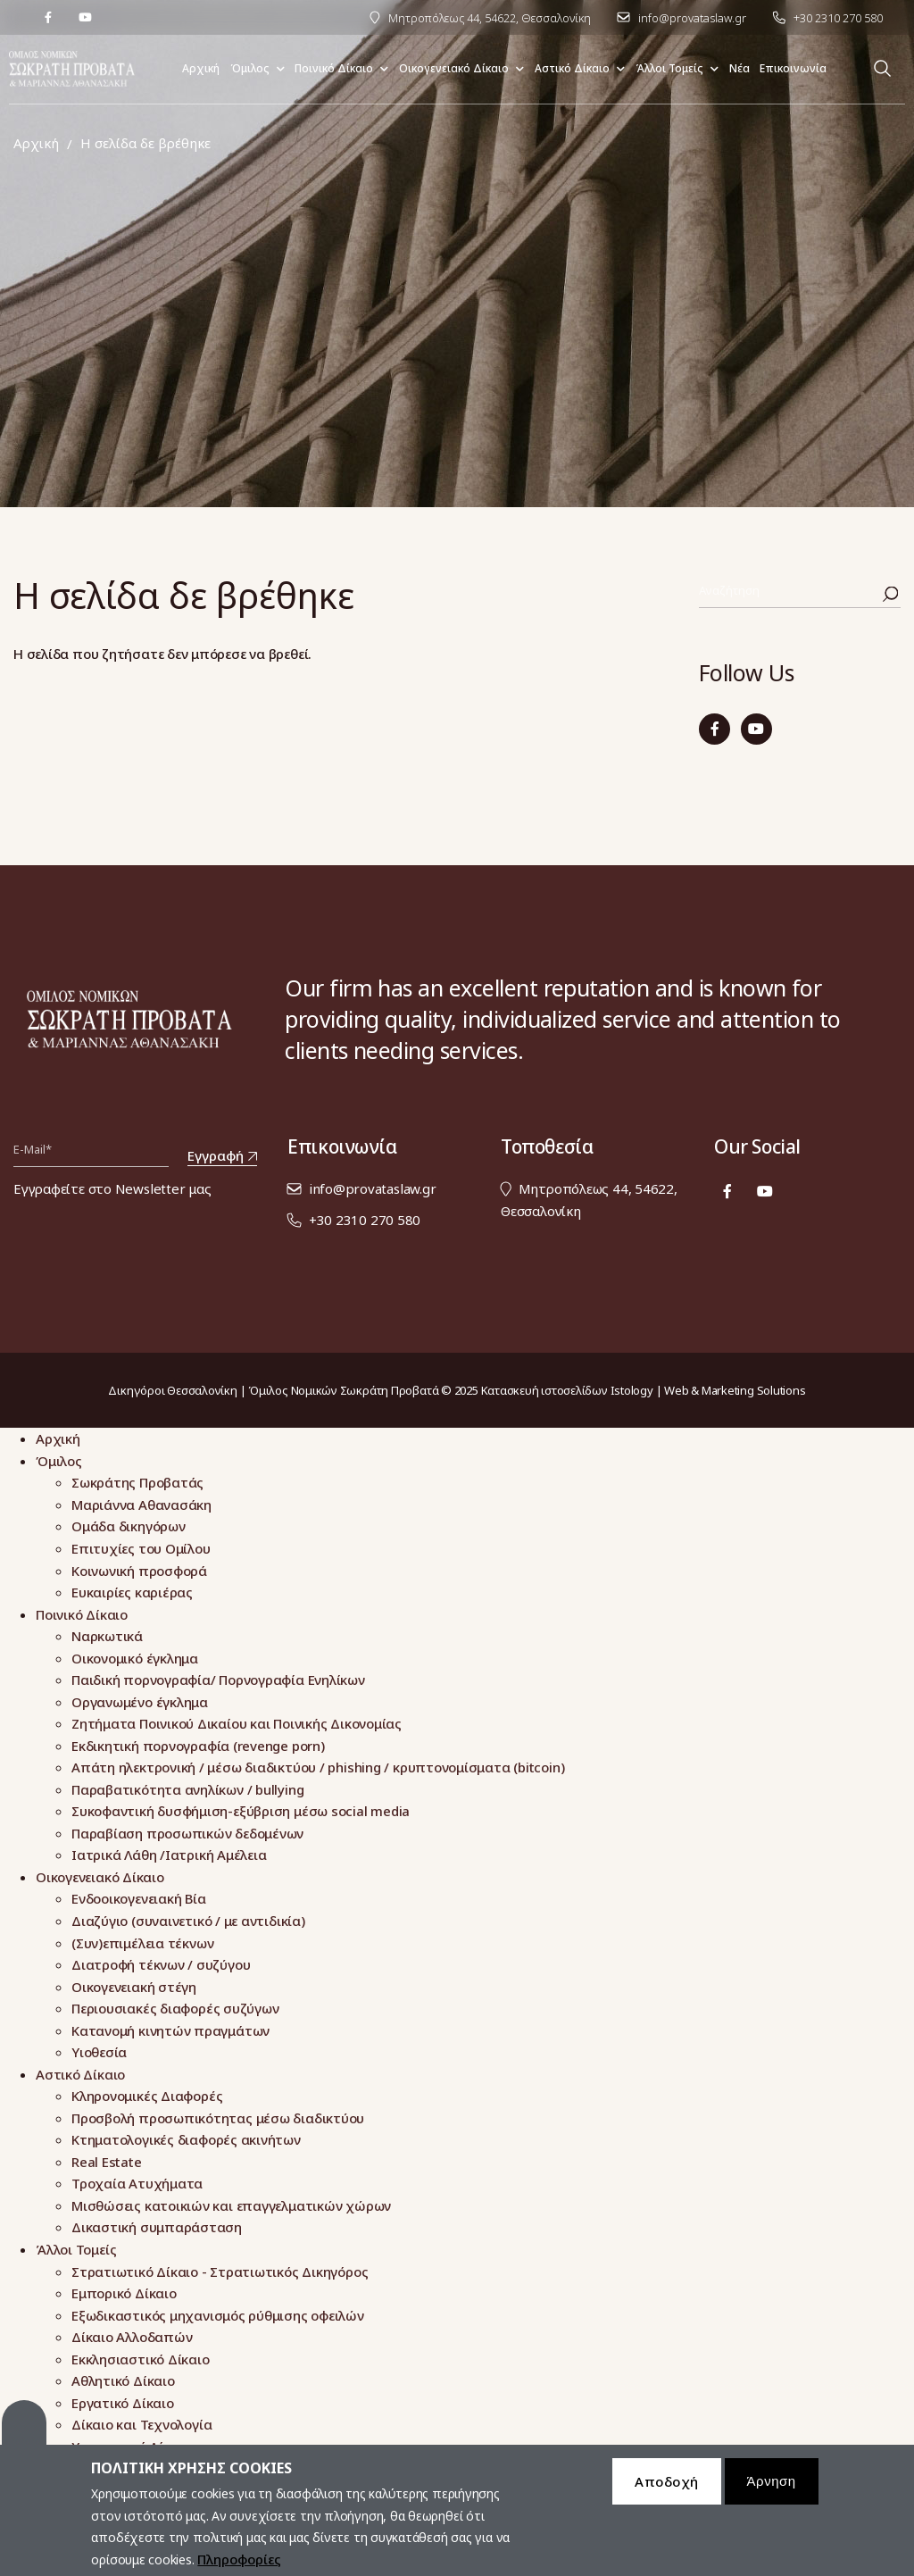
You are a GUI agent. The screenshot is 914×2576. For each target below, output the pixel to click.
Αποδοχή (667, 2489)
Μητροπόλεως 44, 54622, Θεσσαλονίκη (489, 18)
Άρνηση (771, 2489)
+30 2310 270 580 (838, 18)
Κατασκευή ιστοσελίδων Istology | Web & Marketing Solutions (643, 1390)
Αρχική (36, 143)
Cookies (24, 2430)
